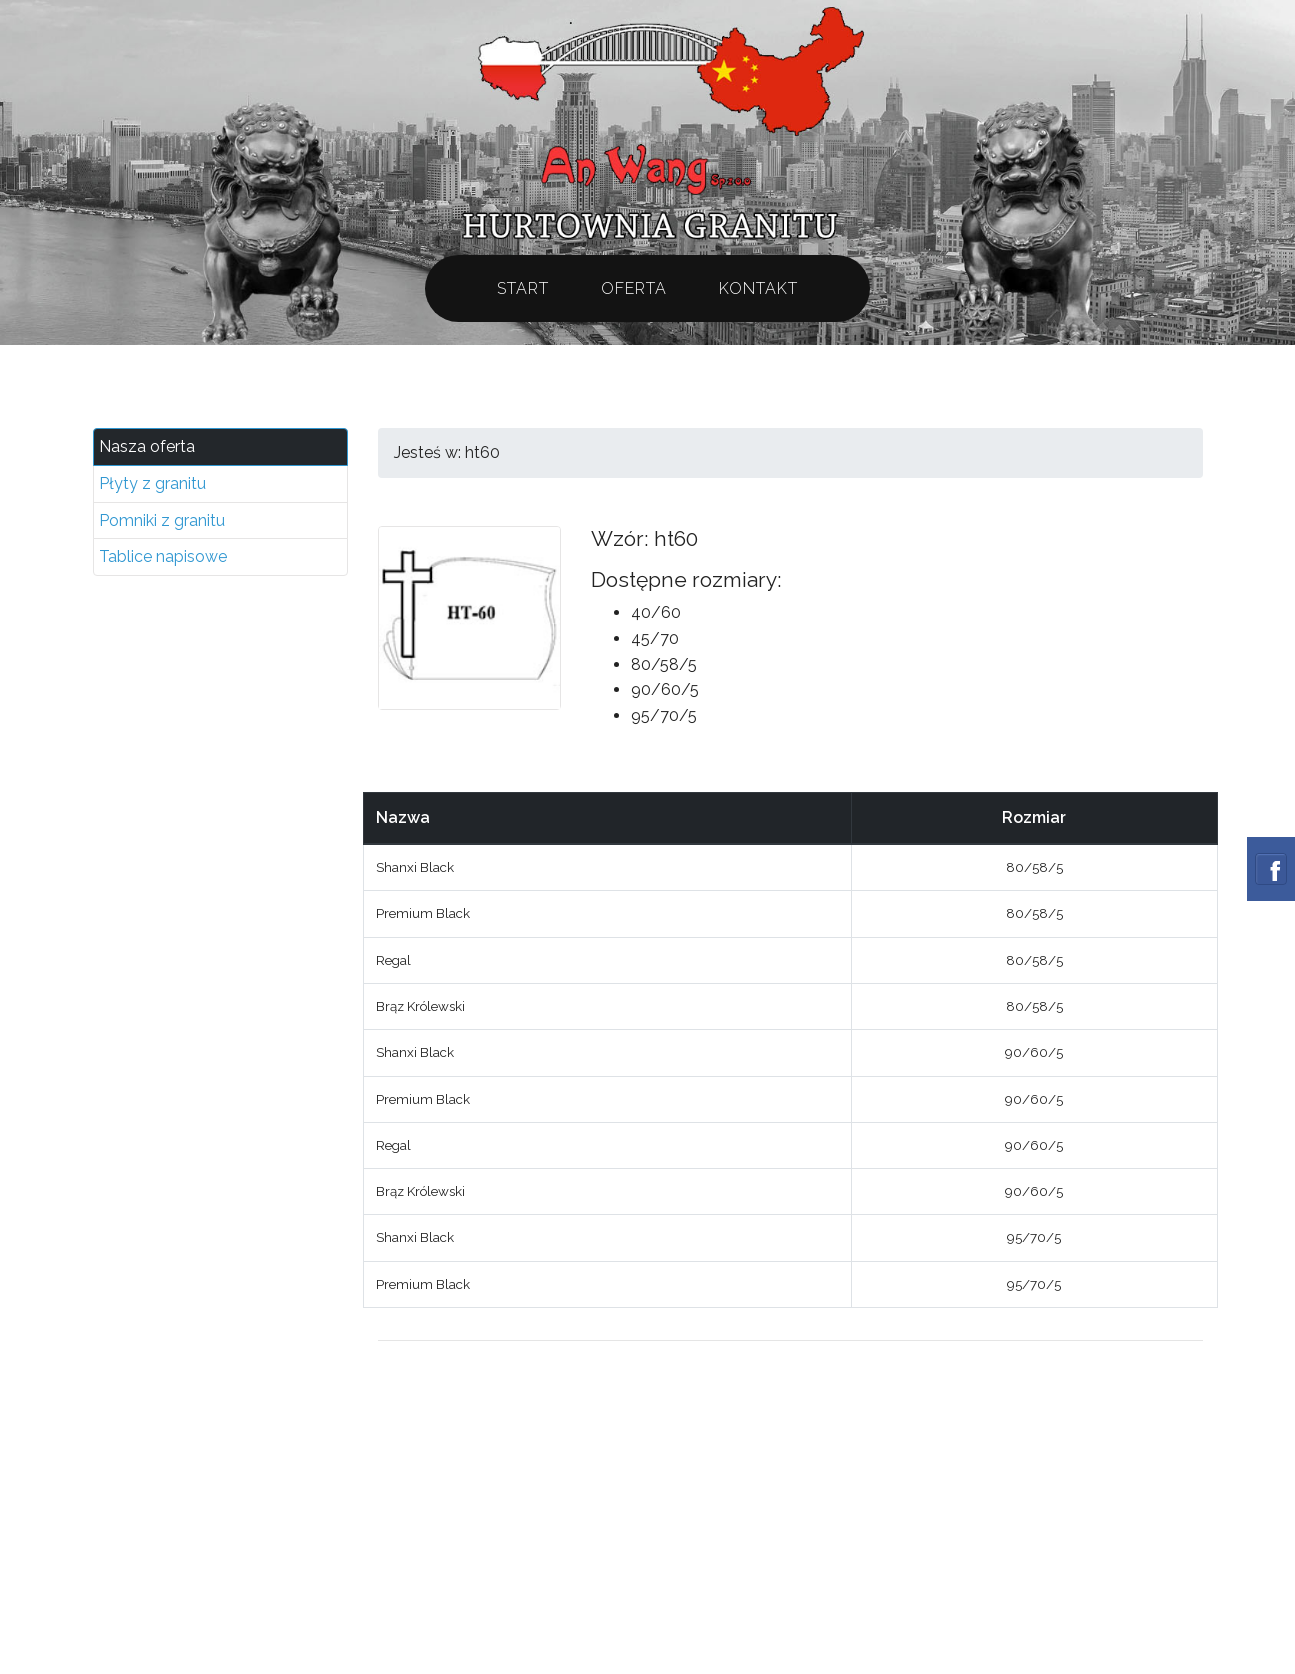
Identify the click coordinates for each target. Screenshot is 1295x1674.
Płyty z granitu (152, 483)
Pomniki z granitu (162, 520)
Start (523, 288)
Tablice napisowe (163, 556)
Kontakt (758, 288)
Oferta (634, 288)
